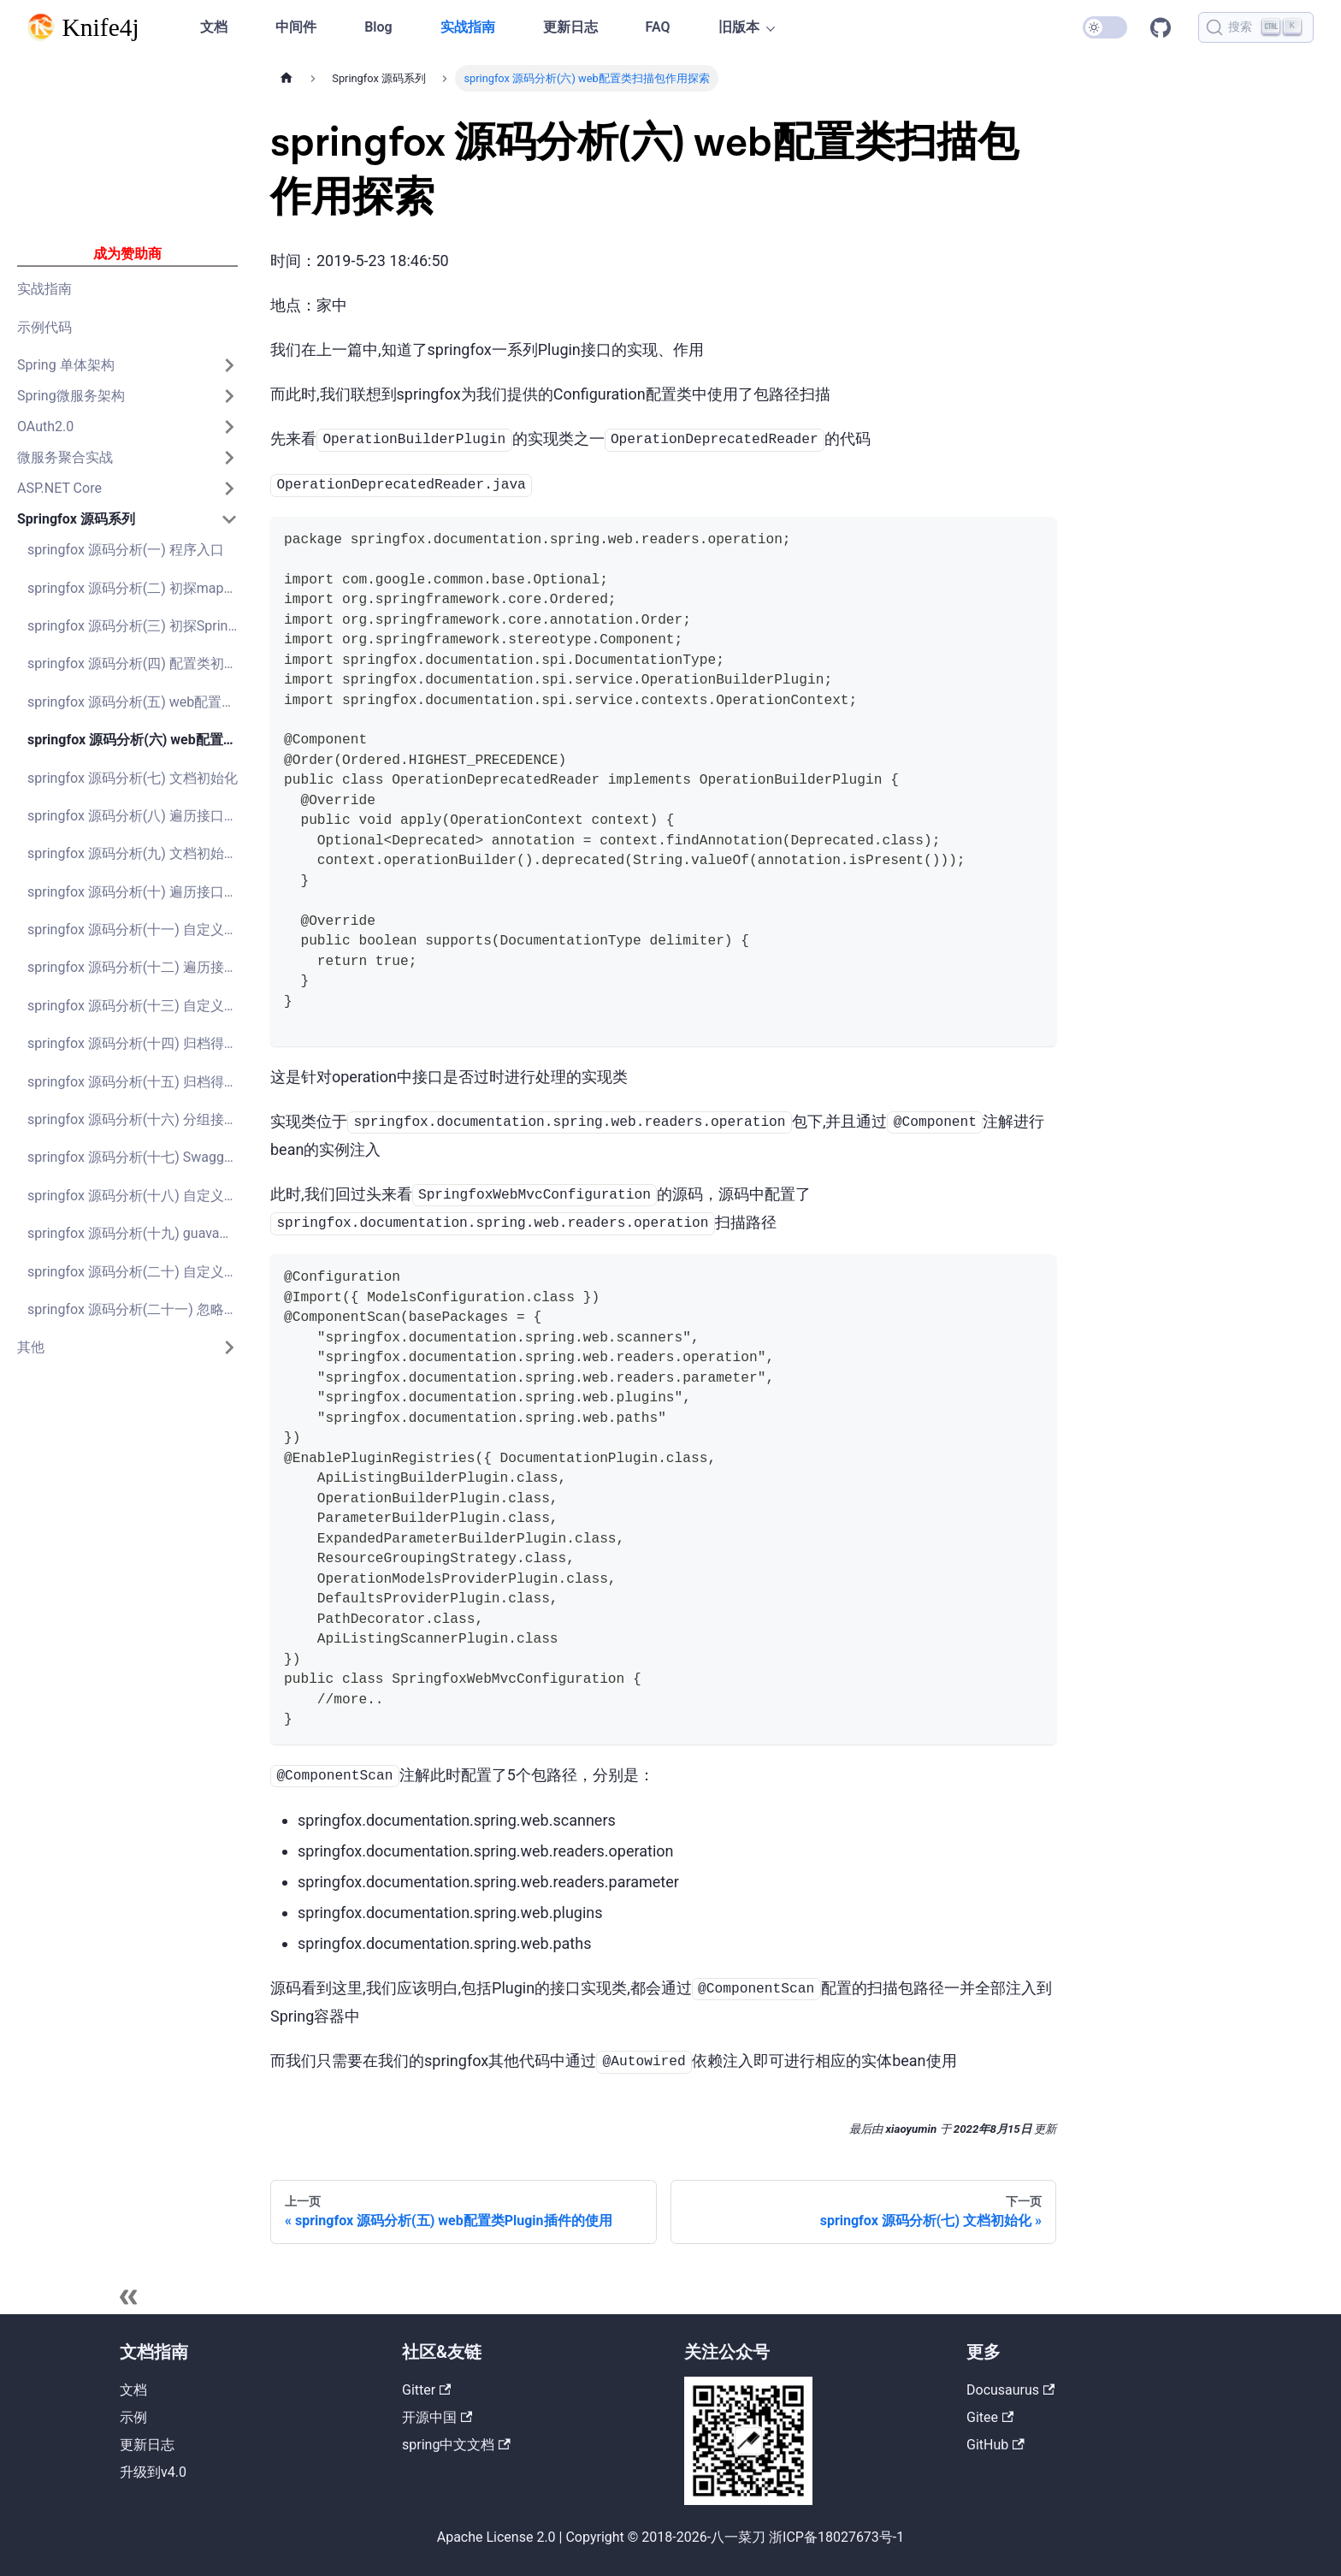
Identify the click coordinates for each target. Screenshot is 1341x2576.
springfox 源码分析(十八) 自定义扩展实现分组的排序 (137, 1195)
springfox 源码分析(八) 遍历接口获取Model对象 (137, 816)
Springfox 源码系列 (76, 519)
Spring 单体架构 (66, 365)
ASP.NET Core (59, 488)
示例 (133, 2417)
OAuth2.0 (45, 426)
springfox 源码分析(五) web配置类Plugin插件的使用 (137, 702)
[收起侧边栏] (128, 2297)
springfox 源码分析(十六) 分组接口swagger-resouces (137, 1119)
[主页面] (286, 78)
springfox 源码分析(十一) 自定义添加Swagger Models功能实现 (137, 929)
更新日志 (570, 27)
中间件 (295, 27)
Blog (378, 27)
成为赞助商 (127, 254)
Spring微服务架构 (71, 396)
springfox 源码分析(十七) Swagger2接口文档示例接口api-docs (137, 1157)
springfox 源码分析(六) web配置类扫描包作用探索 (137, 739)
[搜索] (1256, 27)
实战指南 (467, 27)
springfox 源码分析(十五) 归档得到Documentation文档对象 (137, 1082)
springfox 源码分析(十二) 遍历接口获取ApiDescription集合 (137, 967)
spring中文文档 (456, 2445)
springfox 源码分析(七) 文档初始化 (132, 778)
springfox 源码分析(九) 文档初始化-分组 (137, 853)
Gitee (989, 2417)
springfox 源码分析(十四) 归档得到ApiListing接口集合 (137, 1043)
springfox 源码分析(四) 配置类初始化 (137, 663)
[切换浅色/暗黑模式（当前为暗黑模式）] (1105, 27)
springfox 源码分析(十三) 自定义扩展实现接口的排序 (137, 1006)
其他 (30, 1347)
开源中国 (437, 2417)
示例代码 (44, 327)
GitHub (1160, 27)
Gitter (426, 2390)
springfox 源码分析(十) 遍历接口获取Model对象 (137, 892)
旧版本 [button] (738, 27)
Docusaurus (1010, 2390)
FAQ (658, 27)
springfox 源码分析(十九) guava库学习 (137, 1233)
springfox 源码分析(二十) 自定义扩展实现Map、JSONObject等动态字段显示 (137, 1272)
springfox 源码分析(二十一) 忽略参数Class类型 (137, 1309)
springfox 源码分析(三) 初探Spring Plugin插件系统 (137, 626)
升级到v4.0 (153, 2472)
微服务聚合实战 (65, 457)
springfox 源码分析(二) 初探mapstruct (137, 588)
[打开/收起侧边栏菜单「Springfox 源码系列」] (229, 519)
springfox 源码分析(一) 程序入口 (125, 550)
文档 (213, 27)
